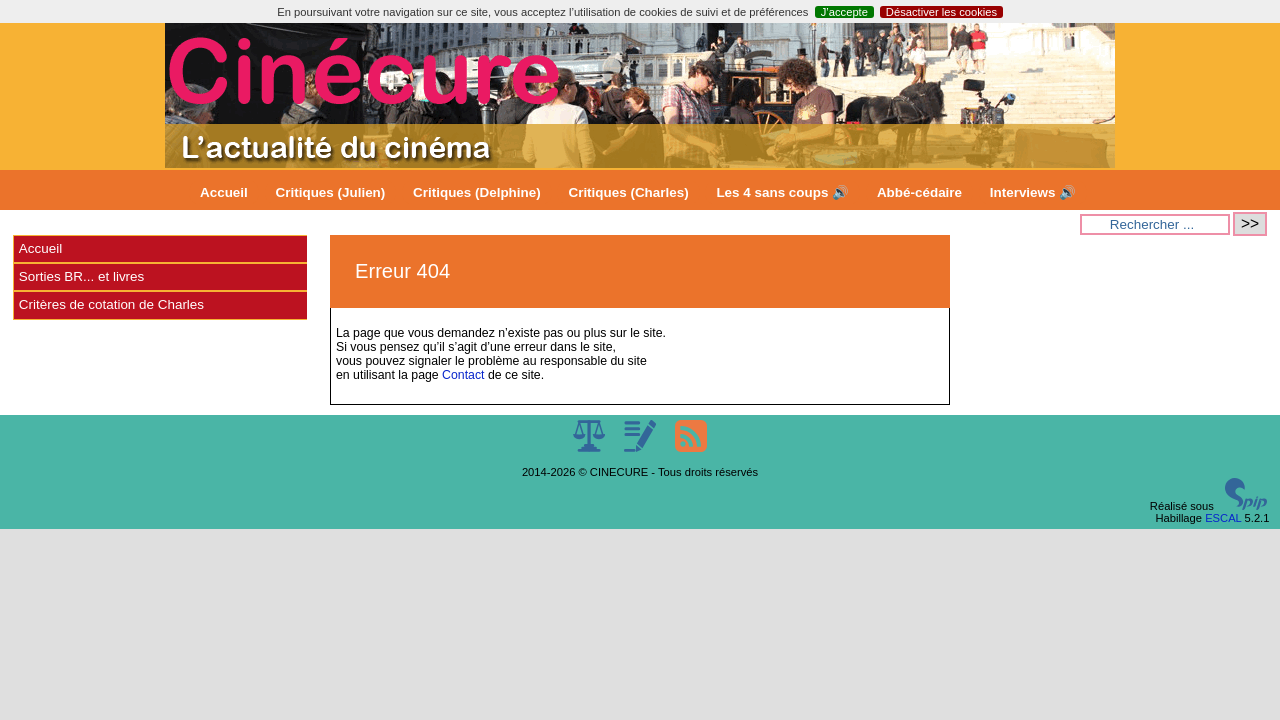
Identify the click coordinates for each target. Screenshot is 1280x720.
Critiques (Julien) (331, 192)
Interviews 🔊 (1033, 192)
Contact (463, 375)
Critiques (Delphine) (477, 192)
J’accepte (844, 12)
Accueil (224, 192)
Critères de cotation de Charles (111, 304)
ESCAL (1223, 518)
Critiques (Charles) (628, 192)
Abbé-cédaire (919, 192)
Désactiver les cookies (941, 12)
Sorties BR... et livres (81, 276)
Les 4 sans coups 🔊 (782, 192)
